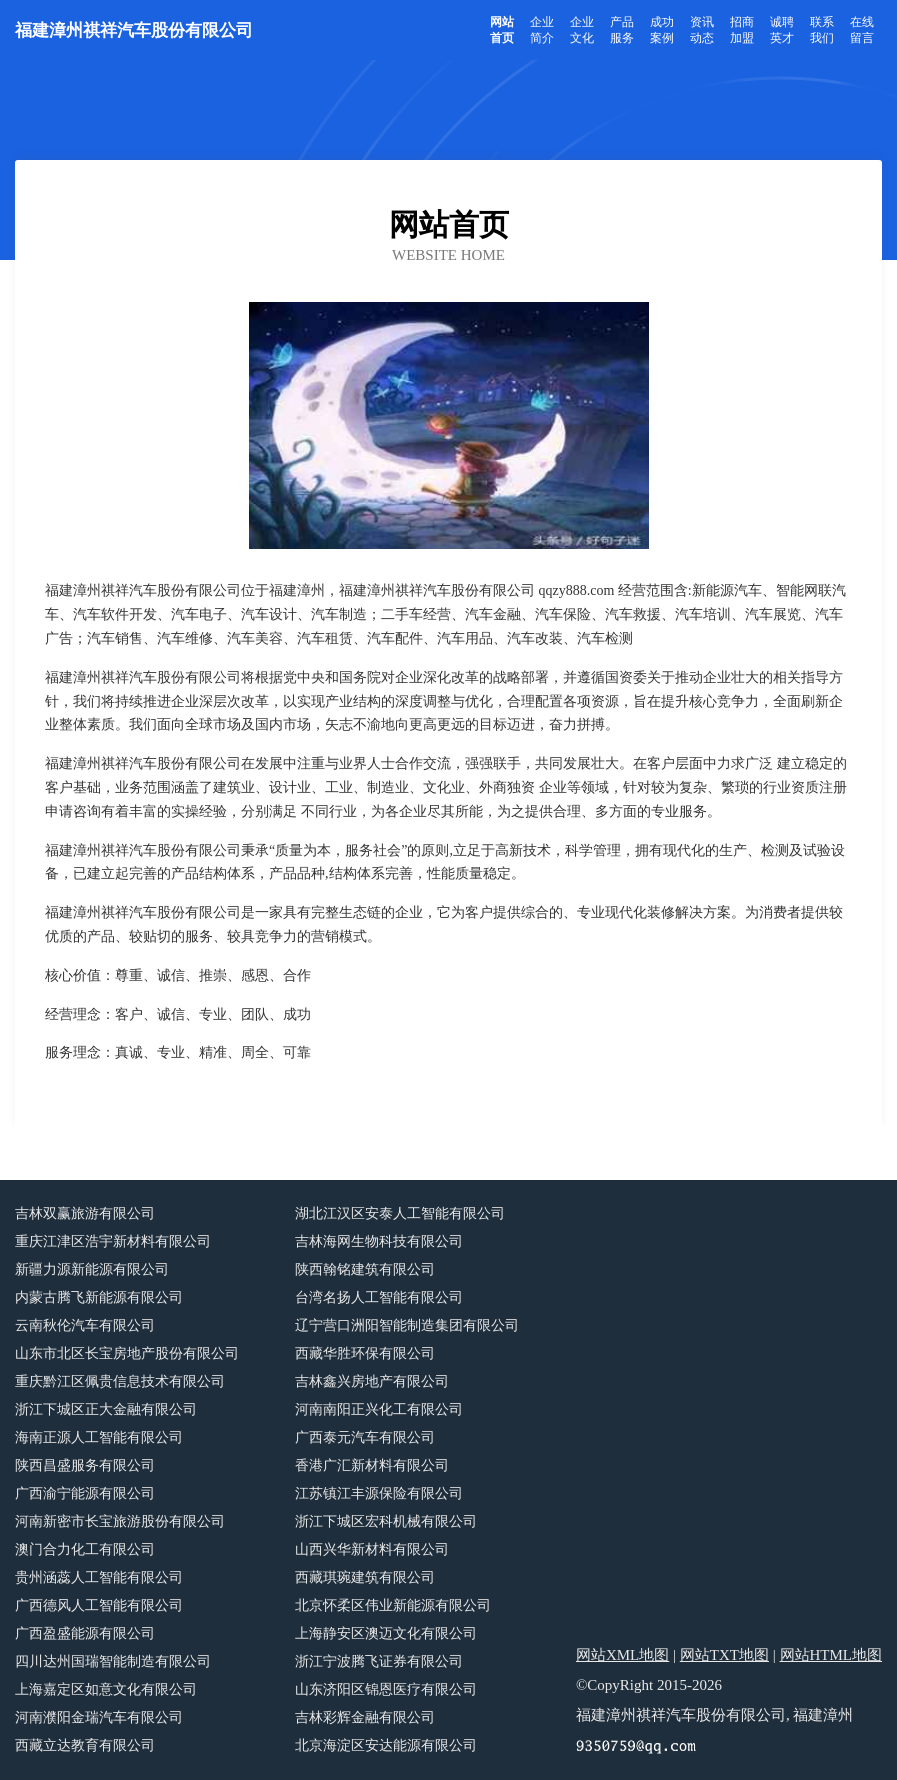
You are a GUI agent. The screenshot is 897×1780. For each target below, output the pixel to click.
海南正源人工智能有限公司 (99, 1437)
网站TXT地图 (724, 1655)
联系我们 (822, 30)
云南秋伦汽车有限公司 (85, 1325)
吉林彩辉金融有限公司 (365, 1717)
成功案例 (662, 30)
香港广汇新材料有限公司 (372, 1465)
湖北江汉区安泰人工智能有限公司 (400, 1213)
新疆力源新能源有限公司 (92, 1269)
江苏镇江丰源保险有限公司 (379, 1493)
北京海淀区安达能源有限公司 (386, 1745)
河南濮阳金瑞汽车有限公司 (99, 1717)
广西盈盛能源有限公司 (85, 1633)
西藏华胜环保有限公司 (365, 1353)
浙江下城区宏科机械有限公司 (386, 1521)
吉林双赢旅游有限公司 (85, 1213)
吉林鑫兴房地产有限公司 (372, 1381)
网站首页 (502, 30)
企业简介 (542, 30)
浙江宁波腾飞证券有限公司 (379, 1661)
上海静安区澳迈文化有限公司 (386, 1633)
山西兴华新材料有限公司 (372, 1549)
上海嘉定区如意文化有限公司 (106, 1689)
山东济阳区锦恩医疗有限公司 (386, 1689)
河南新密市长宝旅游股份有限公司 (120, 1521)
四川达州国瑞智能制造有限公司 (113, 1661)
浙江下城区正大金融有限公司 (106, 1409)
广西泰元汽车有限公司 (365, 1437)
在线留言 (862, 30)
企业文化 (582, 30)
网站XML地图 (622, 1655)
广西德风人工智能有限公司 (99, 1605)
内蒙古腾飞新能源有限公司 (99, 1297)
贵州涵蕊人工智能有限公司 (99, 1577)
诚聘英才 (782, 30)
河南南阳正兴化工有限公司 (379, 1409)
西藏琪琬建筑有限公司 (365, 1577)
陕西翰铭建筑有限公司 (365, 1269)
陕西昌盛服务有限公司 (85, 1465)
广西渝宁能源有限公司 (85, 1493)
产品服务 (622, 30)
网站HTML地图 (831, 1655)
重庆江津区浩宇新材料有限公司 (113, 1241)
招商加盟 (742, 30)
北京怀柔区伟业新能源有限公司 (393, 1605)
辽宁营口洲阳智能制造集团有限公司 (407, 1325)
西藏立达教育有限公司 (85, 1745)
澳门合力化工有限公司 (85, 1549)
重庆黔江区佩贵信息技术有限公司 (120, 1381)
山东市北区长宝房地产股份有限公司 (127, 1353)
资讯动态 (702, 30)
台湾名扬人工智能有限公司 (379, 1297)
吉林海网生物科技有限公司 (379, 1241)
